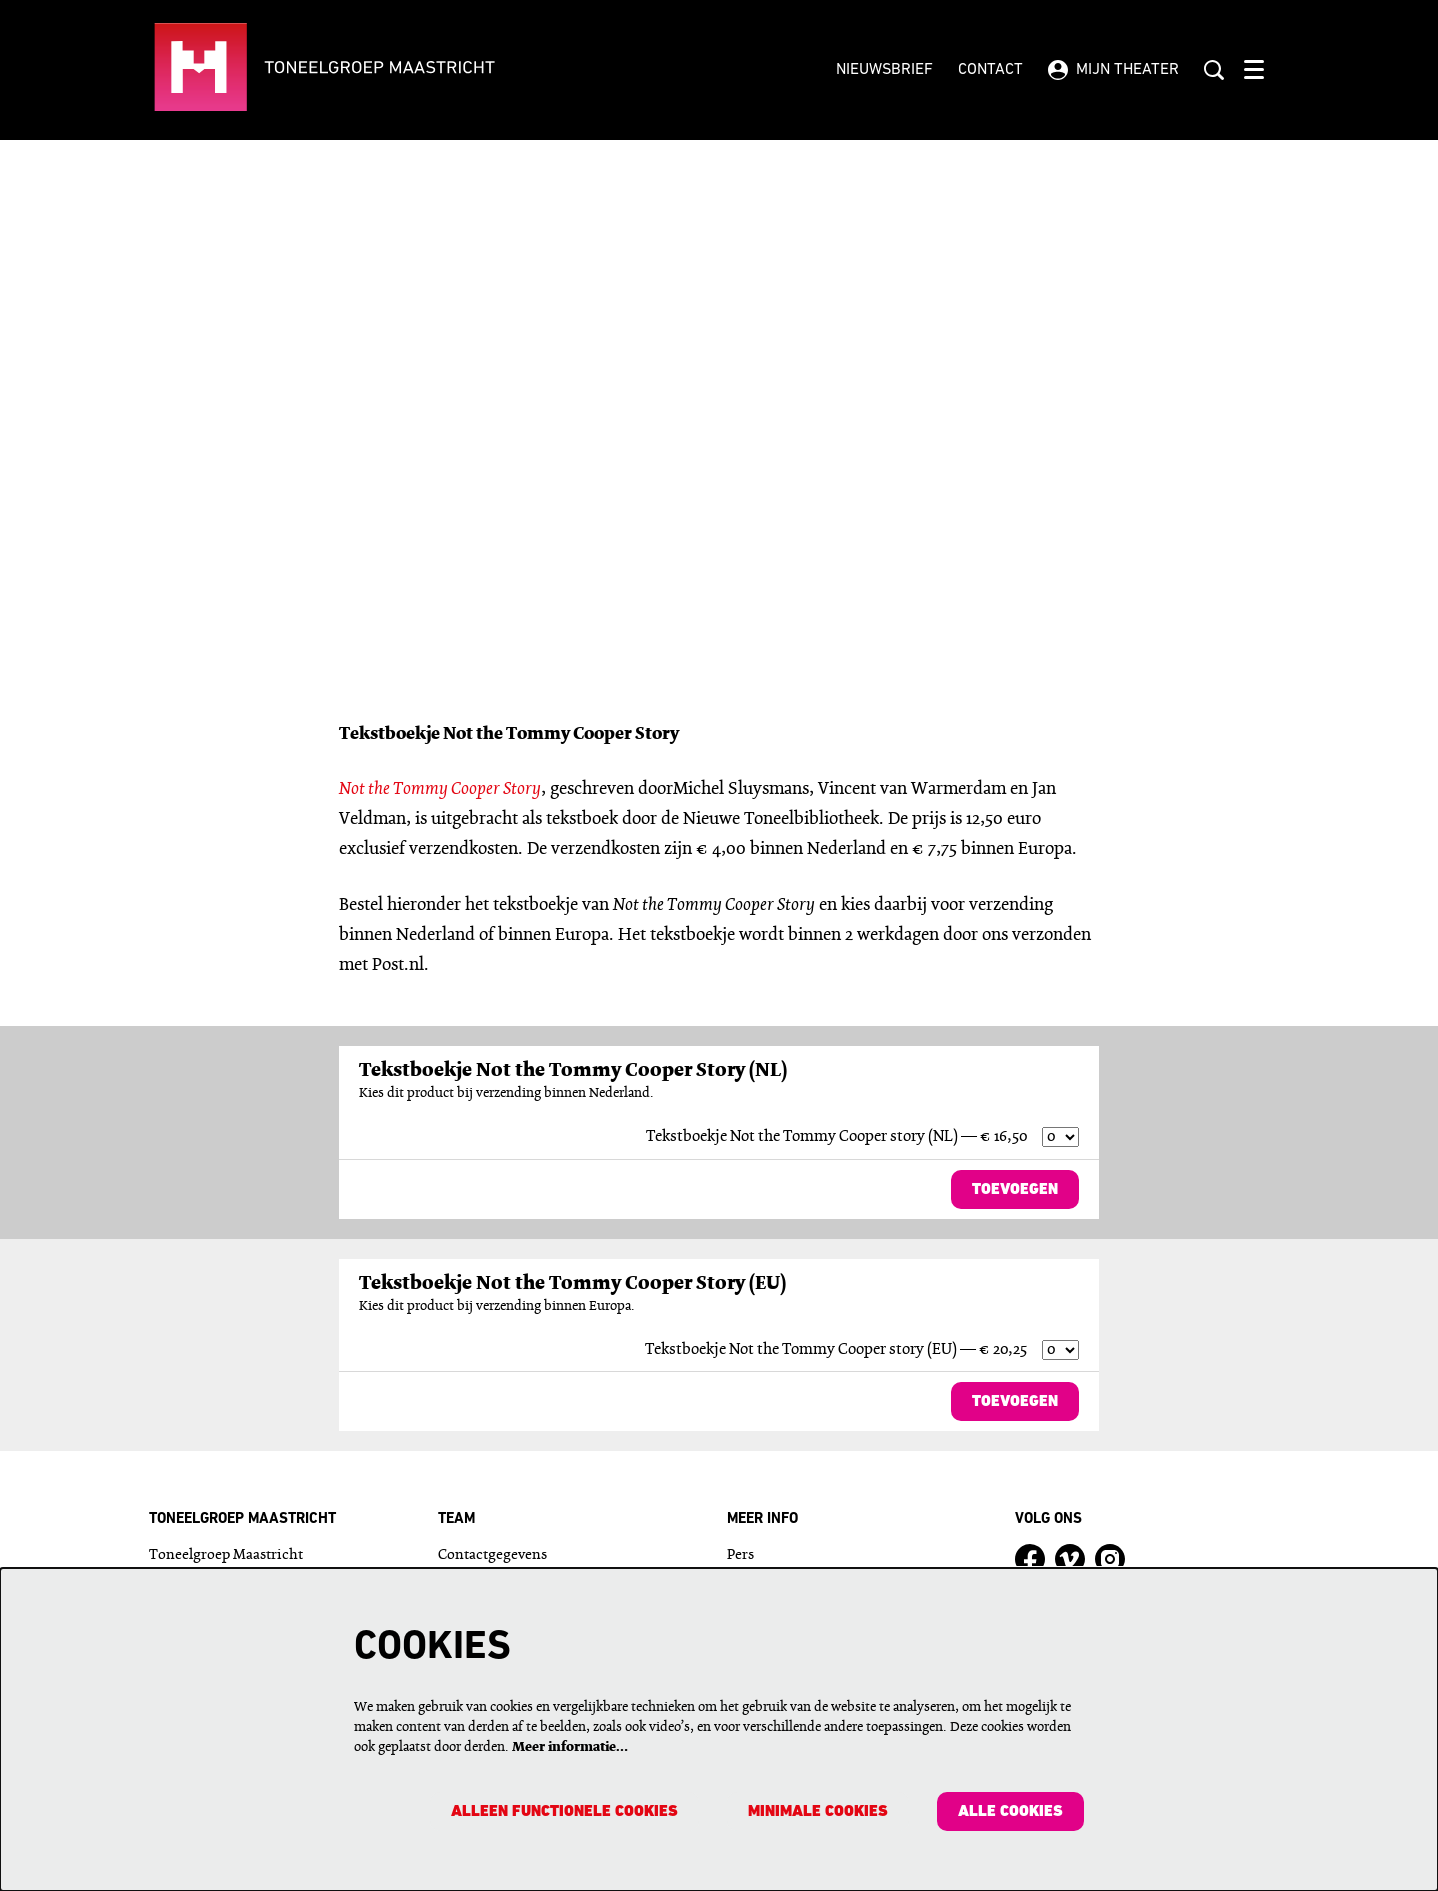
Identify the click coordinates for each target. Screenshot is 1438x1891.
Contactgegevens (492, 1556)
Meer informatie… (570, 1746)
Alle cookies (1010, 1812)
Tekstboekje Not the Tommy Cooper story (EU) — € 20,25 (836, 1350)
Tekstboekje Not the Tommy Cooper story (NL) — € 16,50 (836, 1137)
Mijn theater (1113, 70)
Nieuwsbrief (884, 70)
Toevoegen (1014, 1190)
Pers (740, 1556)
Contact (990, 70)
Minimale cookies (815, 1812)
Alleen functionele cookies (560, 1812)
